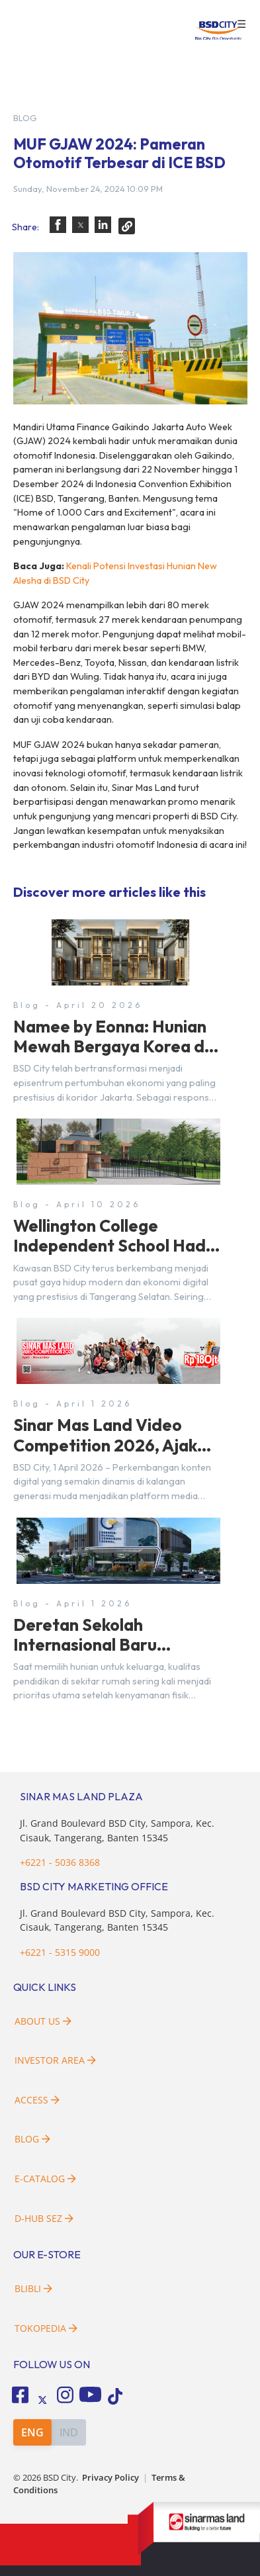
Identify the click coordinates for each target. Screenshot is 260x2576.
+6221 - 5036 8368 (60, 1862)
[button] (58, 224)
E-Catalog (45, 2178)
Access (37, 2099)
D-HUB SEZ (44, 2218)
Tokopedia (46, 2328)
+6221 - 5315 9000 (60, 1952)
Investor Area (55, 2060)
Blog (32, 2139)
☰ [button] (241, 24)
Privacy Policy (110, 2477)
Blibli (33, 2288)
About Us (43, 2021)
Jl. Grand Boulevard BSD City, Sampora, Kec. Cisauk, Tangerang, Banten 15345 (117, 1920)
